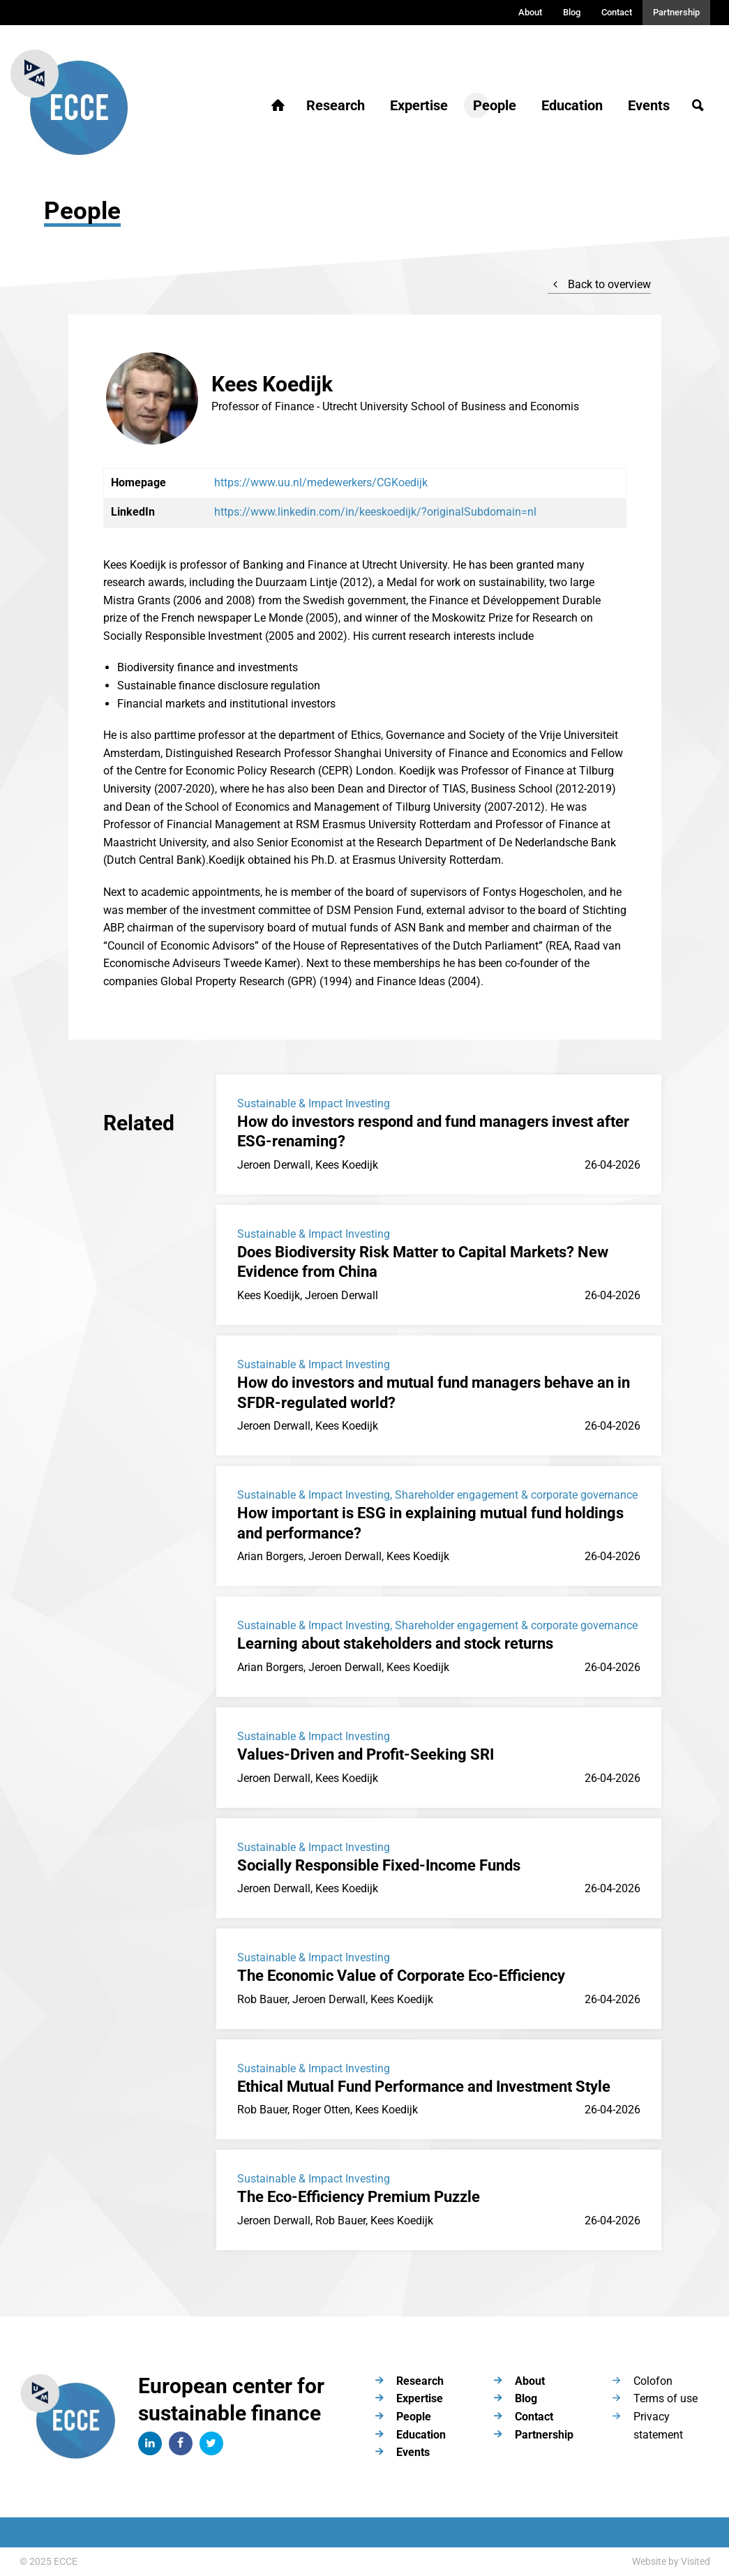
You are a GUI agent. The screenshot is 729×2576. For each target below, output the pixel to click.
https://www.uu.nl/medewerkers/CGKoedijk (321, 482)
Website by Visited (671, 2561)
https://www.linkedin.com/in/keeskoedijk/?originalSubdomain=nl (375, 511)
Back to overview (599, 284)
